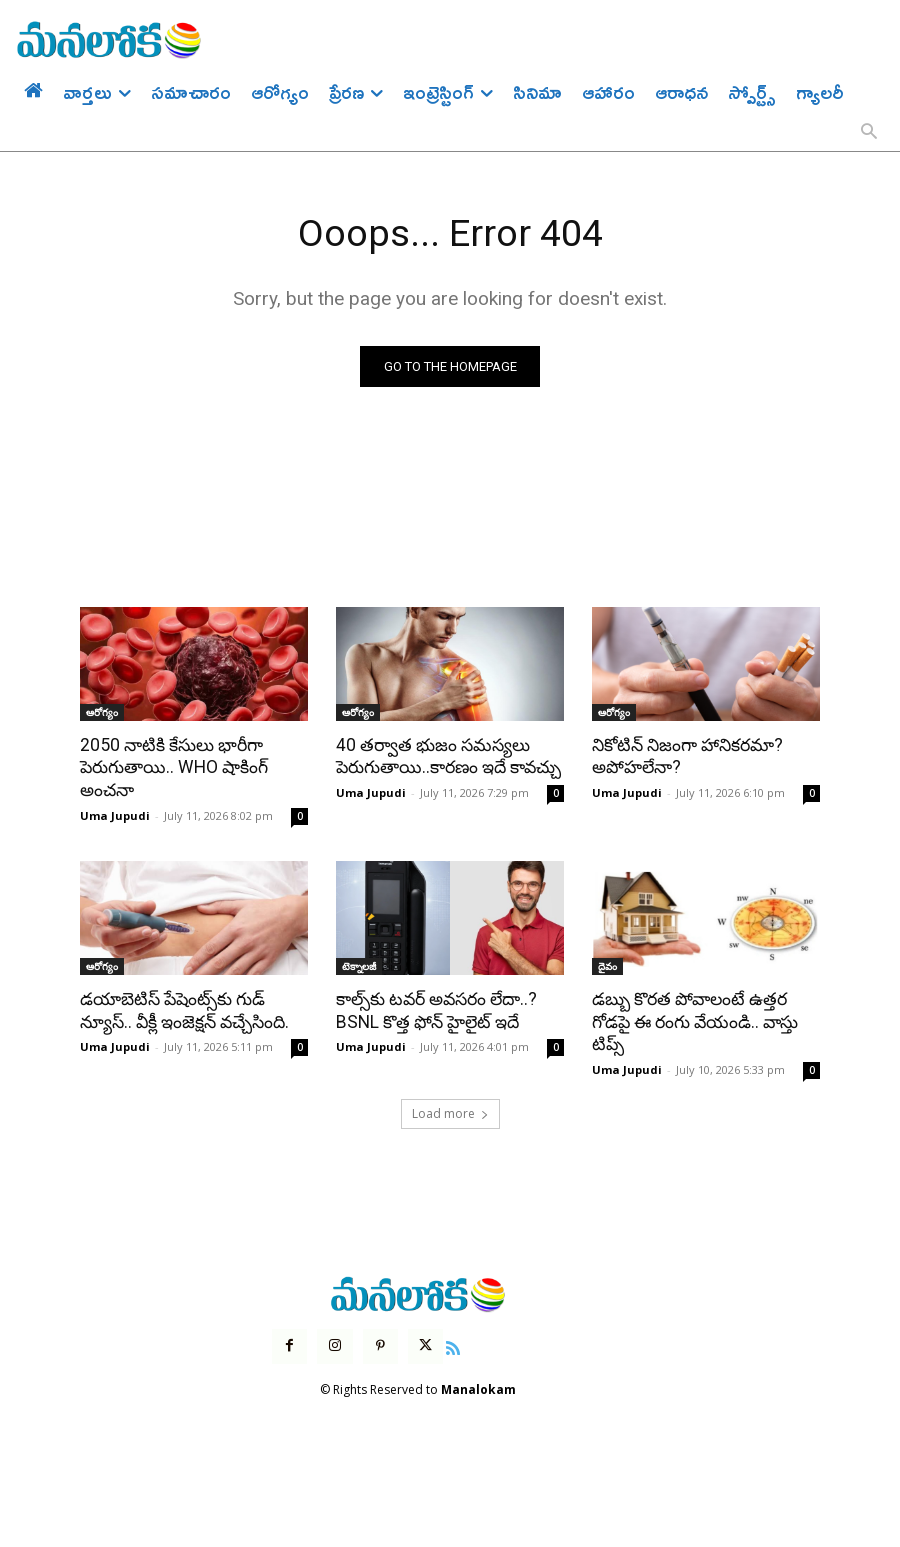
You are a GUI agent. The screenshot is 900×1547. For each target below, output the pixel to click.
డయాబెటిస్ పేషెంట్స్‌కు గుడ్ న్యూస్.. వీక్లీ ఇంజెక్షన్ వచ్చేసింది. (183, 1008)
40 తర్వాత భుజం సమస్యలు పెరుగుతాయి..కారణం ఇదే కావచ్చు (448, 756)
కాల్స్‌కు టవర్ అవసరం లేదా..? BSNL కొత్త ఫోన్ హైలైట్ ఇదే (435, 1008)
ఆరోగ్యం (102, 712)
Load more (450, 1110)
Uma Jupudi (115, 813)
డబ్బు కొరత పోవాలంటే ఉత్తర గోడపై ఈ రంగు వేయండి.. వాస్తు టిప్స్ (694, 1019)
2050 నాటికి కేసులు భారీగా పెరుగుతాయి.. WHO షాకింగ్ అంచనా (172, 767)
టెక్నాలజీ (359, 964)
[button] (869, 133)
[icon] (453, 1342)
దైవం (607, 964)
